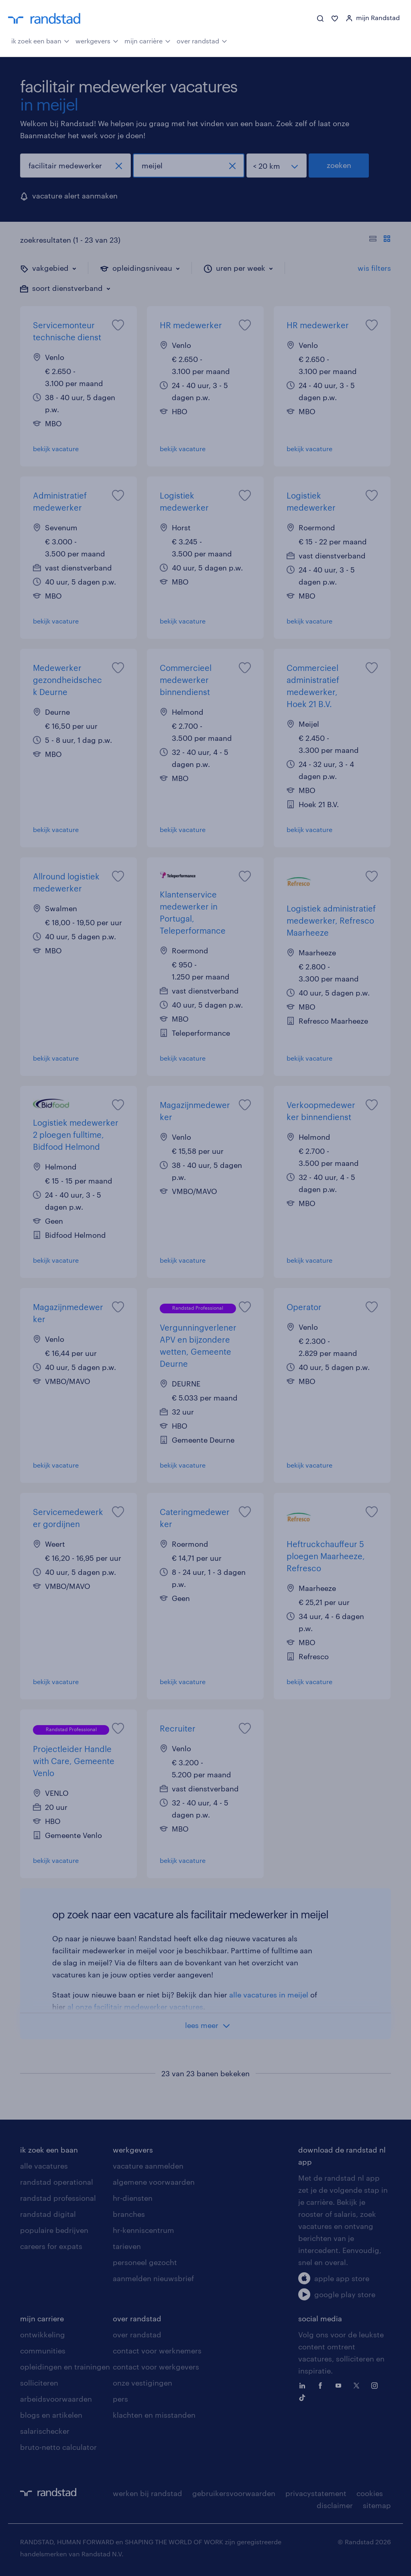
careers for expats (51, 2246)
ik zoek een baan (40, 40)
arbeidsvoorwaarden (56, 2398)
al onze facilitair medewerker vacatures (135, 2006)
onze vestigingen (142, 2382)
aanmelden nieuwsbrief (153, 2278)
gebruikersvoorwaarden (233, 2493)
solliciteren (39, 2382)
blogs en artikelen (51, 2414)
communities (42, 2350)
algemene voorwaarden (154, 2181)
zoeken (339, 165)
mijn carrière (147, 40)
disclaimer (335, 2505)
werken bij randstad (147, 2493)
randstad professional (58, 2198)
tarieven (127, 2246)
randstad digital (48, 2214)
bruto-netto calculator (58, 2447)
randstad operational (56, 2181)
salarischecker (44, 2431)
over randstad (202, 40)
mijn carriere (42, 2318)
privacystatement (315, 2493)
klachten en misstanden (154, 2414)
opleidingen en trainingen (65, 2366)
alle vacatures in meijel (268, 1994)
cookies (369, 2493)
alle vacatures (44, 2165)
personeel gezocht (145, 2262)
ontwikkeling (42, 2334)
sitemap (377, 2505)
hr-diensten (133, 2198)
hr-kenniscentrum (143, 2230)
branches (129, 2214)
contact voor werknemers (157, 2350)
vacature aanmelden (148, 2165)
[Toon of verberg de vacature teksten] (380, 240)
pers (120, 2398)
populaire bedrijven (54, 2230)
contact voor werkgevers (156, 2366)
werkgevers (96, 40)
